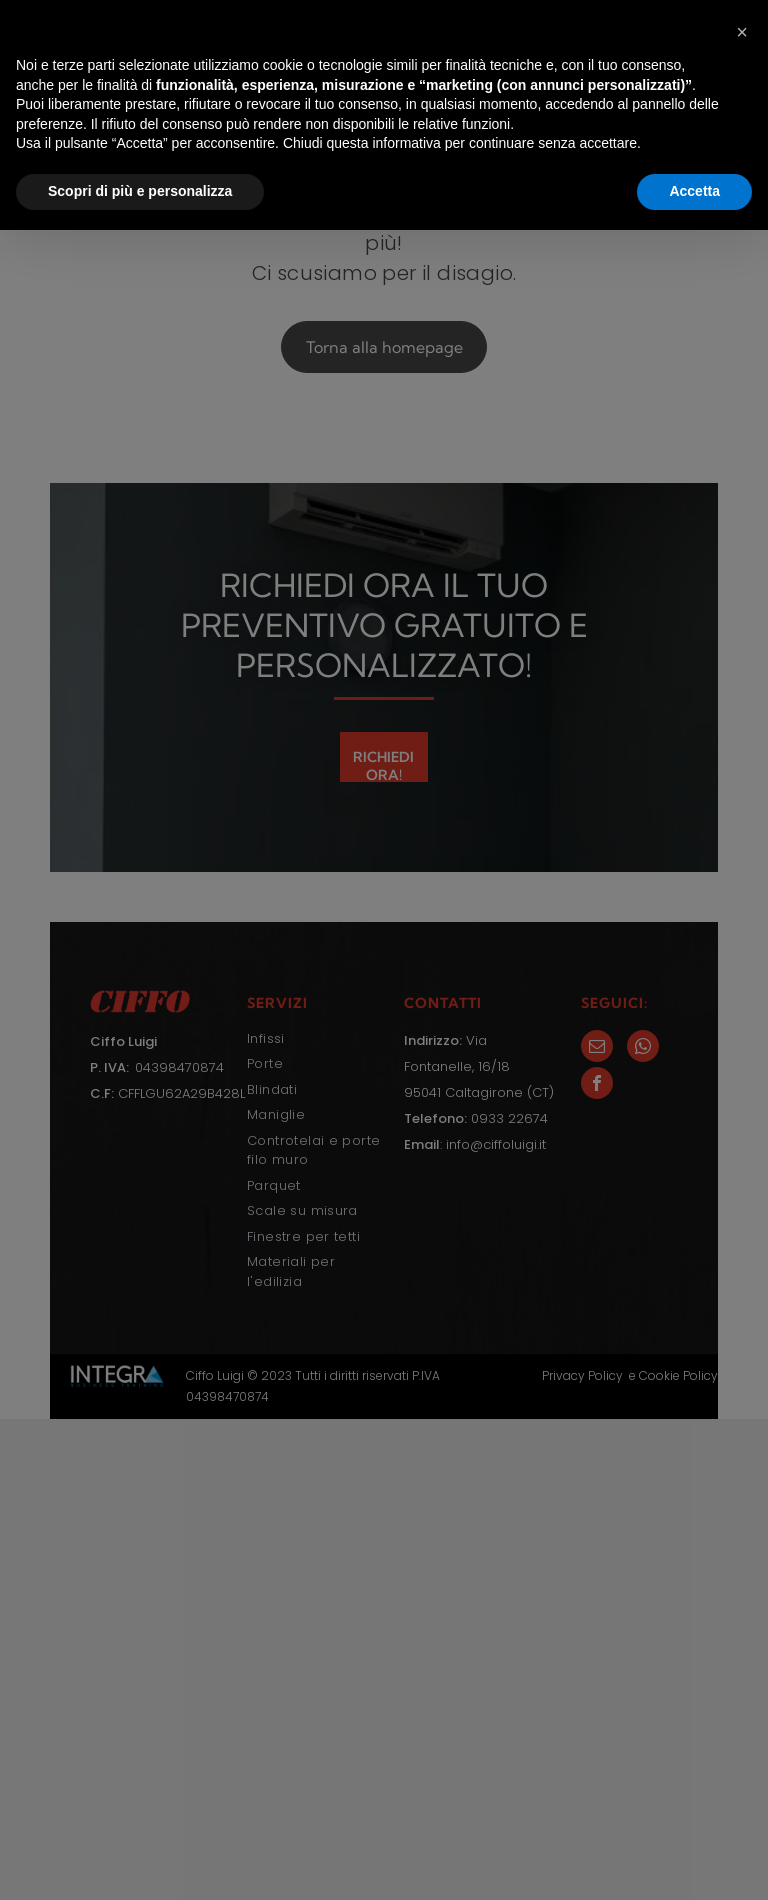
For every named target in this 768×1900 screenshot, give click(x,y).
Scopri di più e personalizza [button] (140, 1861)
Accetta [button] (694, 1861)
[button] (742, 1702)
